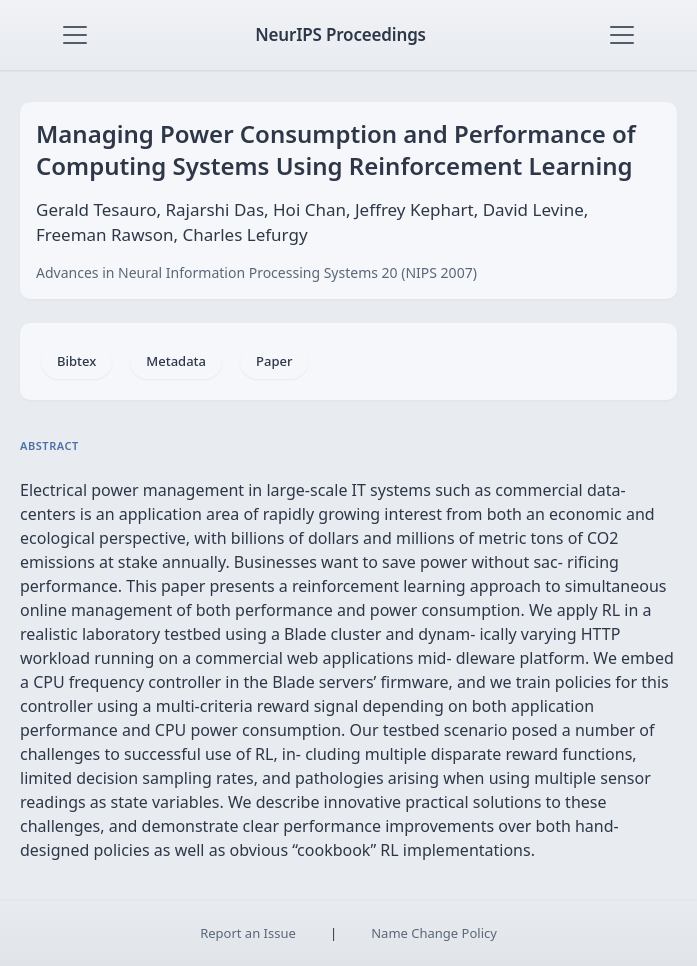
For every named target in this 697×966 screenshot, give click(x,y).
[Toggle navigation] (75, 35)
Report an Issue (248, 933)
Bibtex (76, 361)
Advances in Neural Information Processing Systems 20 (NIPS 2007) (256, 272)
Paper (274, 361)
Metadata (176, 361)
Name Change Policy (434, 933)
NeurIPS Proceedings (340, 34)
